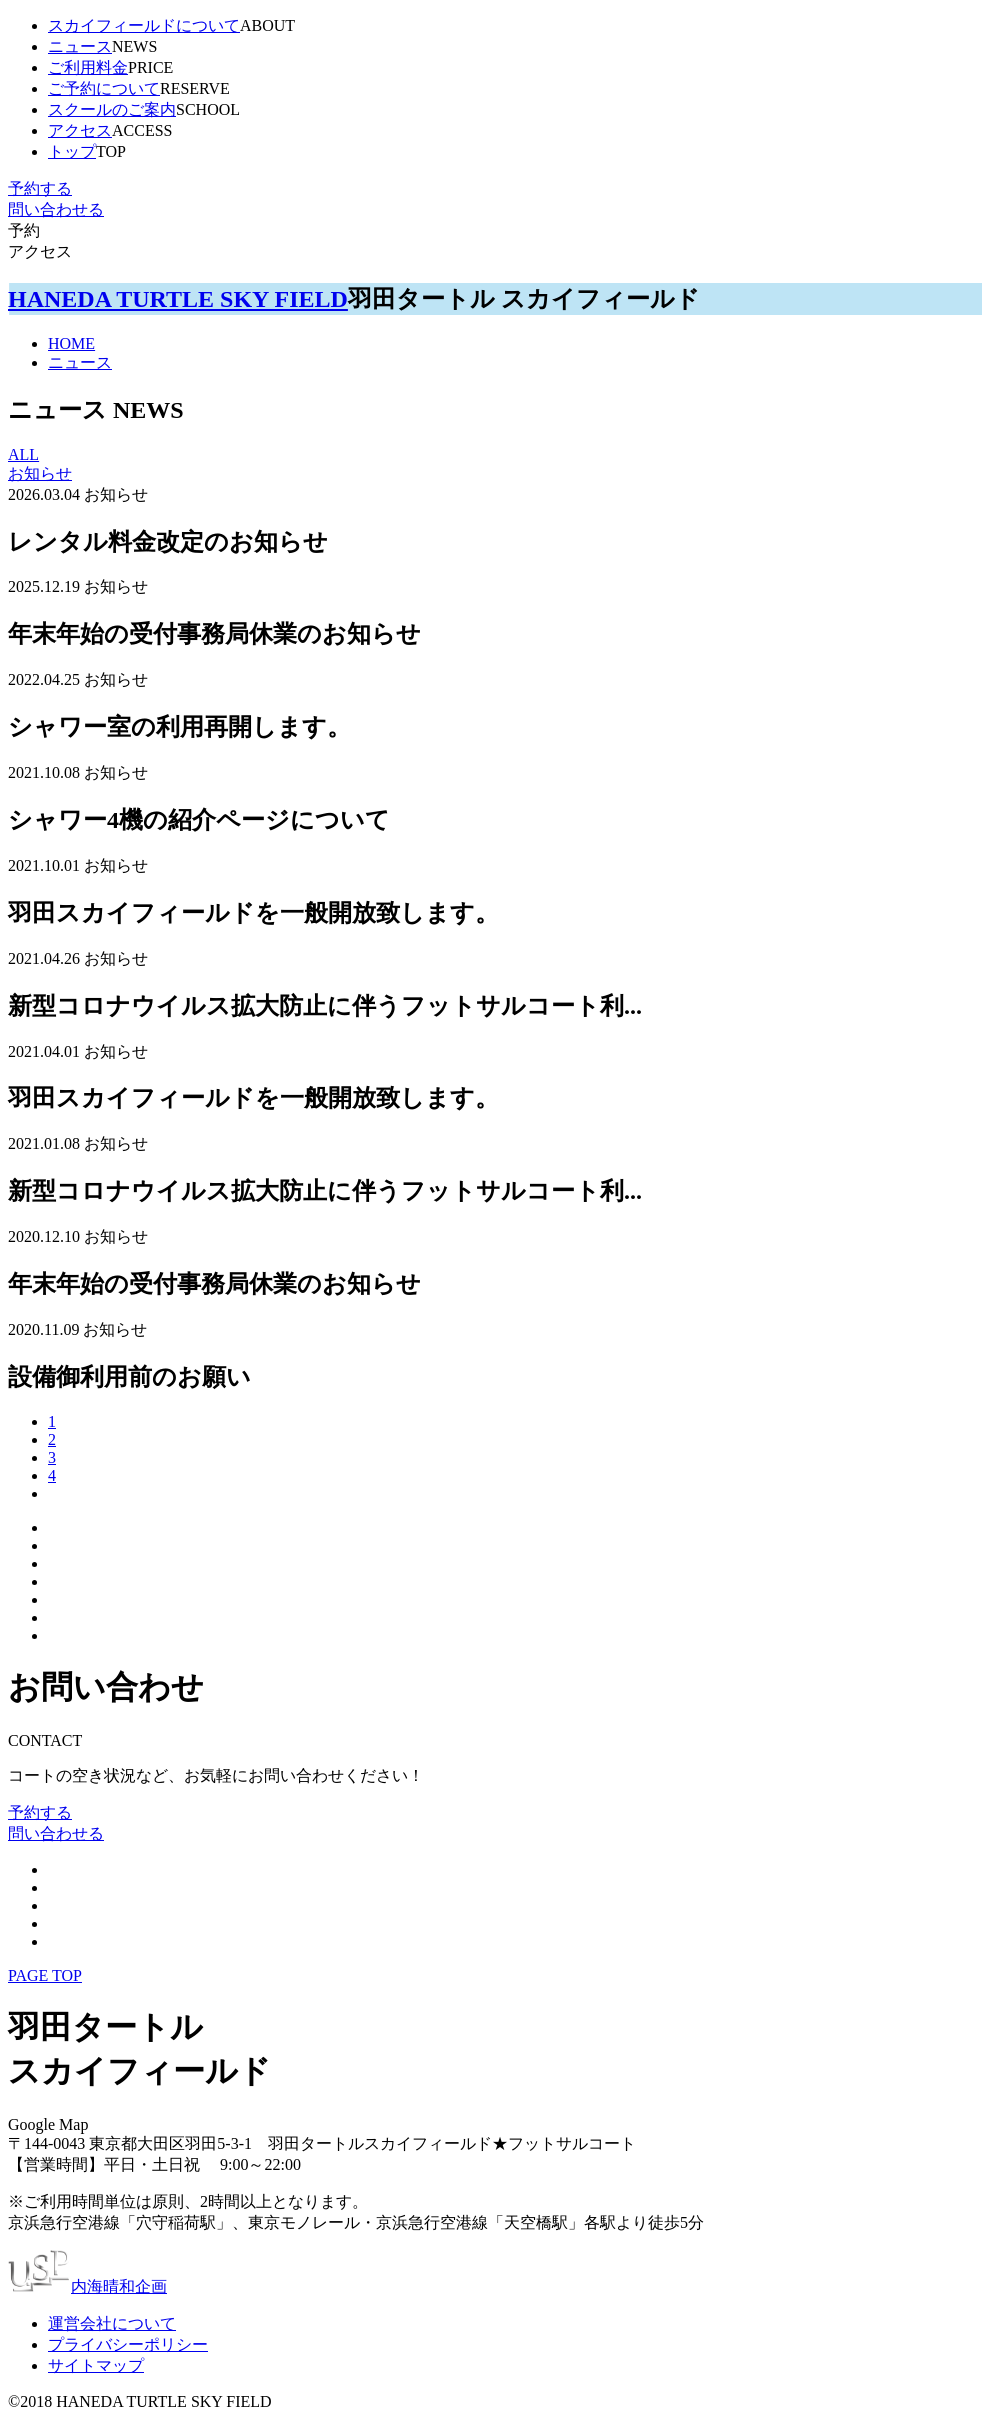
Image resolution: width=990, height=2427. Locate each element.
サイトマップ (96, 2365)
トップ (72, 151)
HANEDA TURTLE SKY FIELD (178, 299)
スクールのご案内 (112, 109)
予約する (40, 188)
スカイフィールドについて (144, 25)
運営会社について (112, 2323)
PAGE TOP (45, 1975)
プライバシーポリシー (128, 2344)
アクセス (80, 130)
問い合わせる (56, 209)
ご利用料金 (88, 67)
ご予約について (104, 88)
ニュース (80, 46)
